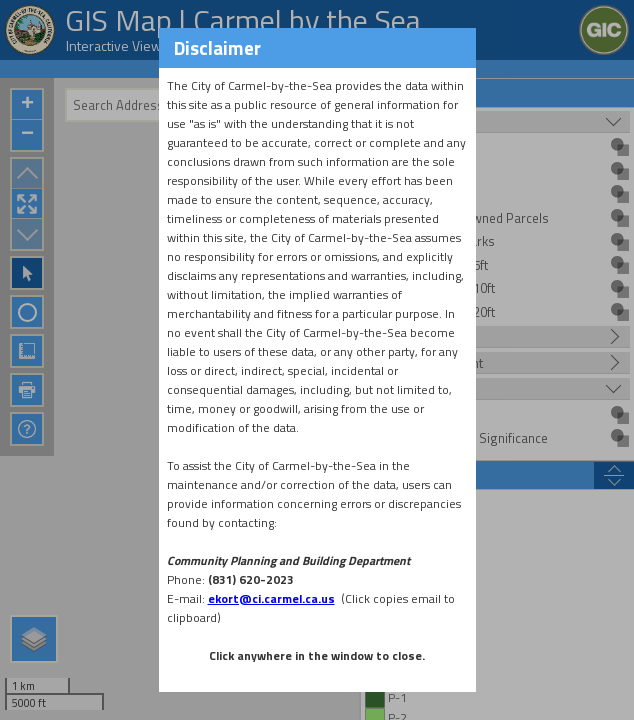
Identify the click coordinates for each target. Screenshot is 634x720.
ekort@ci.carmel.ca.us (271, 598)
